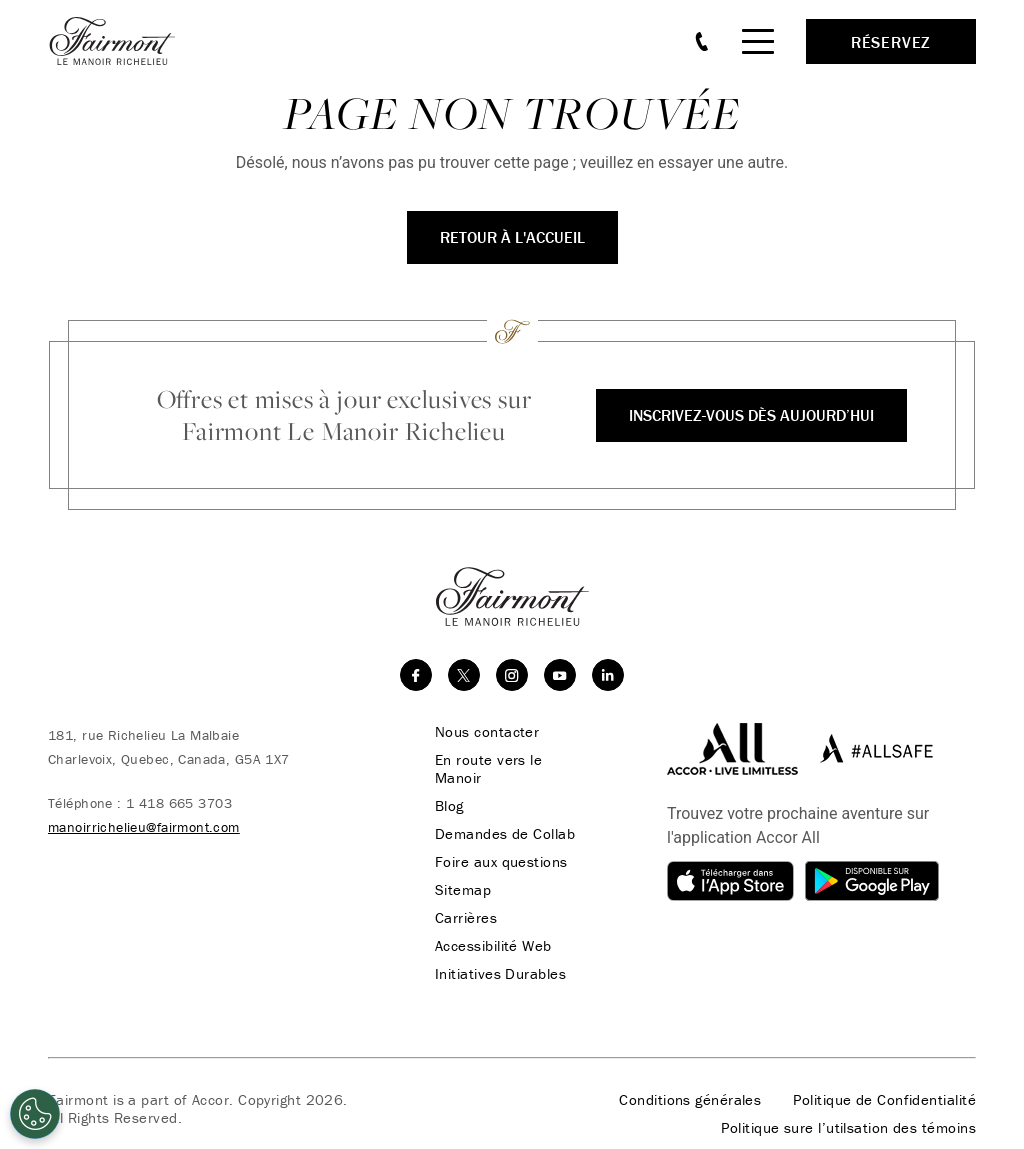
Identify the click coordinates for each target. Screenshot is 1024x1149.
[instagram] (512, 675)
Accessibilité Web (493, 946)
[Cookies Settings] (35, 1114)
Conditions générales (690, 1100)
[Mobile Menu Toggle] (758, 41)
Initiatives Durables (500, 974)
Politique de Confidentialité (884, 1100)
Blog (449, 806)
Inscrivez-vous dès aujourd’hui (751, 415)
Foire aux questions (501, 862)
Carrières (466, 918)
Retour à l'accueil (512, 237)
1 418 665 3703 (179, 803)
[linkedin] (608, 675)
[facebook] (416, 675)
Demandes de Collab (505, 834)
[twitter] (464, 675)
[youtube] (560, 675)
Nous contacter (487, 732)
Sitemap (463, 890)
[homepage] (123, 41)
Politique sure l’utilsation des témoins (848, 1128)
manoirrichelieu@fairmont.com (144, 827)
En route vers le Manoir (488, 769)
